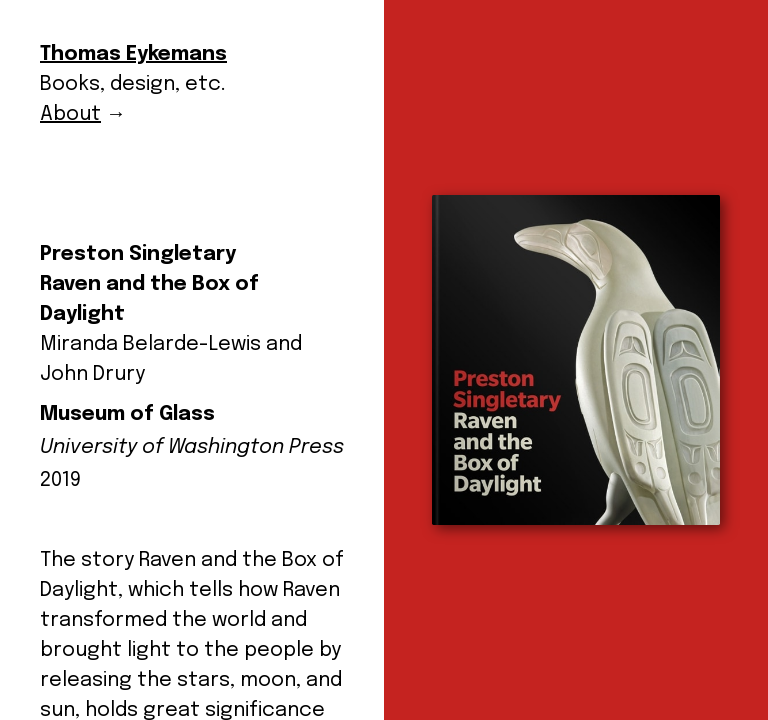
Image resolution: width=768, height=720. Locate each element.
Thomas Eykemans (133, 54)
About (70, 114)
